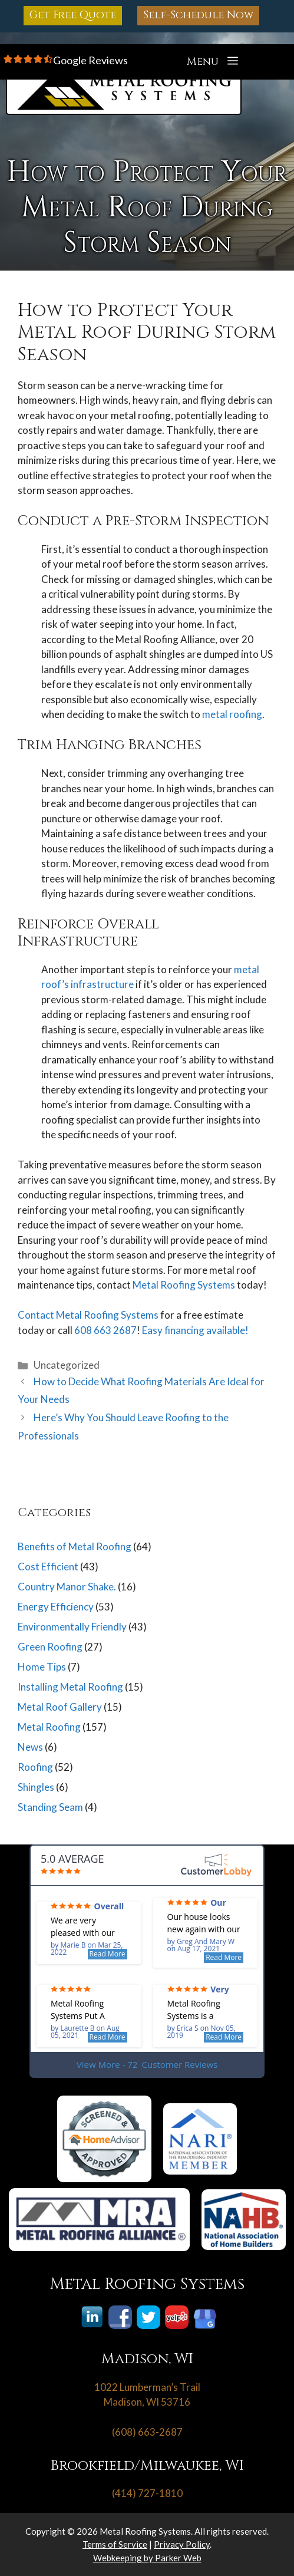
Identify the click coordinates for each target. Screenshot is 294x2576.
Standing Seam (50, 1807)
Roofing (35, 1767)
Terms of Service (114, 2544)
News (30, 1747)
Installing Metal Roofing (70, 1687)
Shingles (36, 1787)
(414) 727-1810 (147, 2493)
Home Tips (42, 1667)
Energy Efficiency (56, 1606)
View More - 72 (147, 2064)
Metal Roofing (49, 1727)
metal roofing (232, 714)
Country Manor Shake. (67, 1586)
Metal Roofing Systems (184, 1285)
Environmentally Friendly (72, 1626)
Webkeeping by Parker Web (147, 2557)
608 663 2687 (105, 1330)
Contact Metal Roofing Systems (88, 1315)
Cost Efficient (48, 1566)
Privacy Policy (182, 2544)
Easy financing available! (195, 1330)
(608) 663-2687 (147, 2432)
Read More (107, 1954)
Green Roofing (50, 1647)
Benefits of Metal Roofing (74, 1546)
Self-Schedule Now (198, 15)
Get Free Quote (72, 15)
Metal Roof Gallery (60, 1707)
